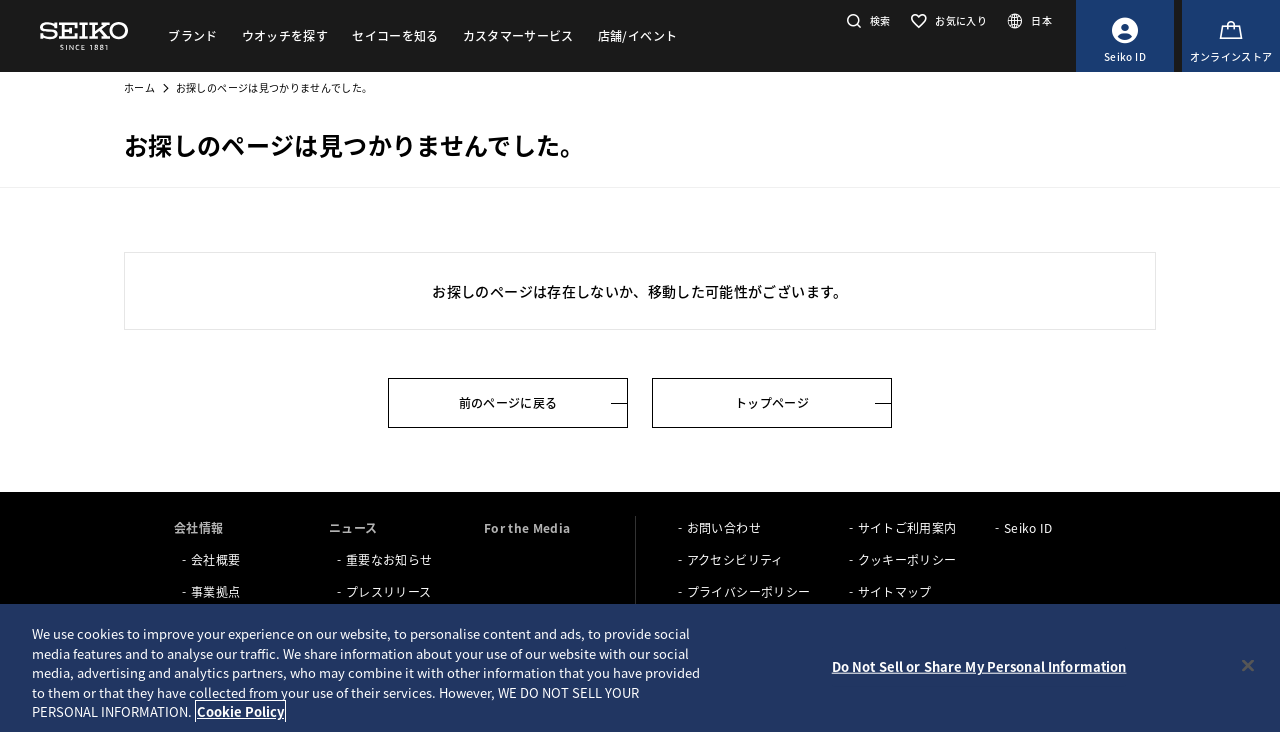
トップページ (772, 402)
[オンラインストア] (1231, 36)
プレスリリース (388, 591)
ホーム (139, 87)
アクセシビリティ (735, 559)
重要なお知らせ (389, 559)
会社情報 (198, 527)
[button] (866, 20)
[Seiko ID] (1125, 36)
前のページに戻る (508, 402)
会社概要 (215, 559)
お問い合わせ (724, 527)
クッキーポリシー (907, 559)
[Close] (1248, 666)
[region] (640, 668)
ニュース (353, 527)
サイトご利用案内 (907, 527)
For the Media (527, 527)
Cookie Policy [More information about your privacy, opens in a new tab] (240, 711)
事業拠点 (215, 591)
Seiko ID (1028, 527)
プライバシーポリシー (749, 591)
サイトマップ (895, 591)
